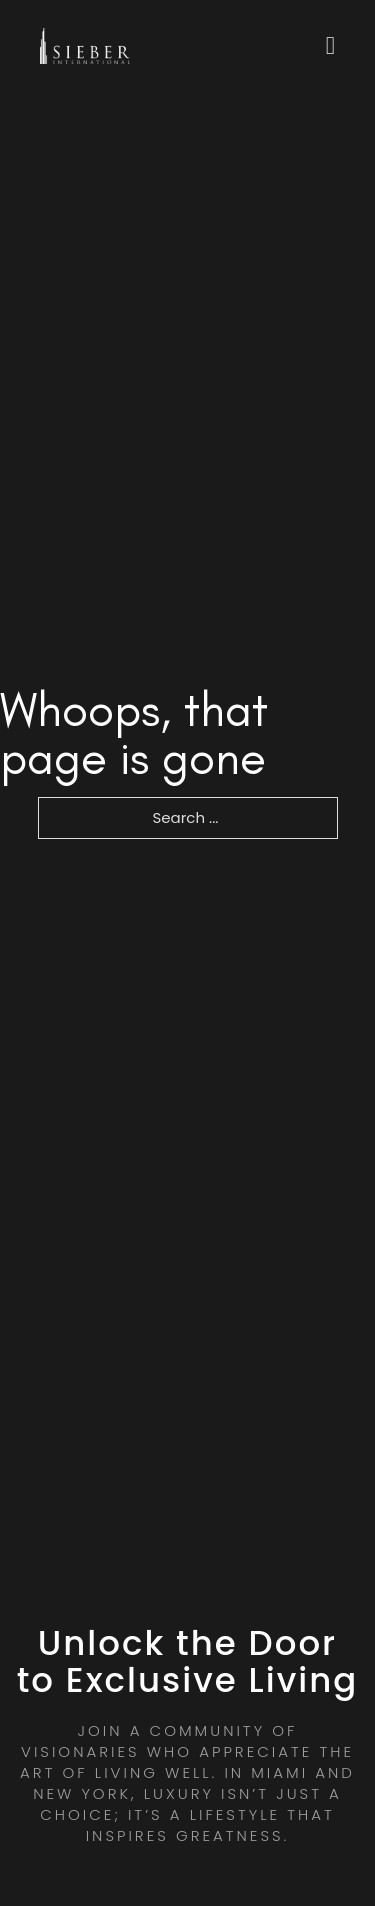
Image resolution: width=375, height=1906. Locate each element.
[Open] (330, 45)
